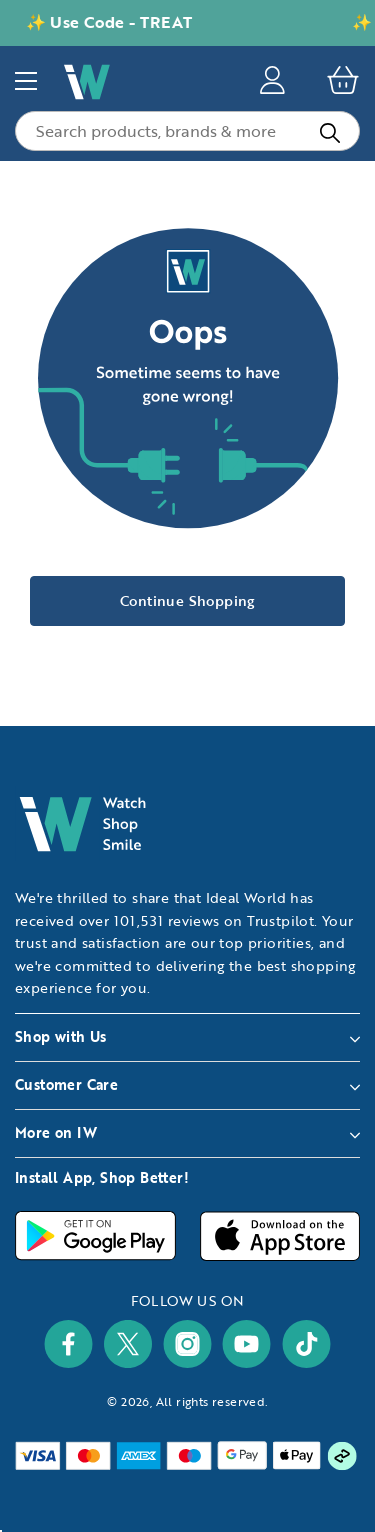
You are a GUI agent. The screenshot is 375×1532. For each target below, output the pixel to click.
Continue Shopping (187, 600)
